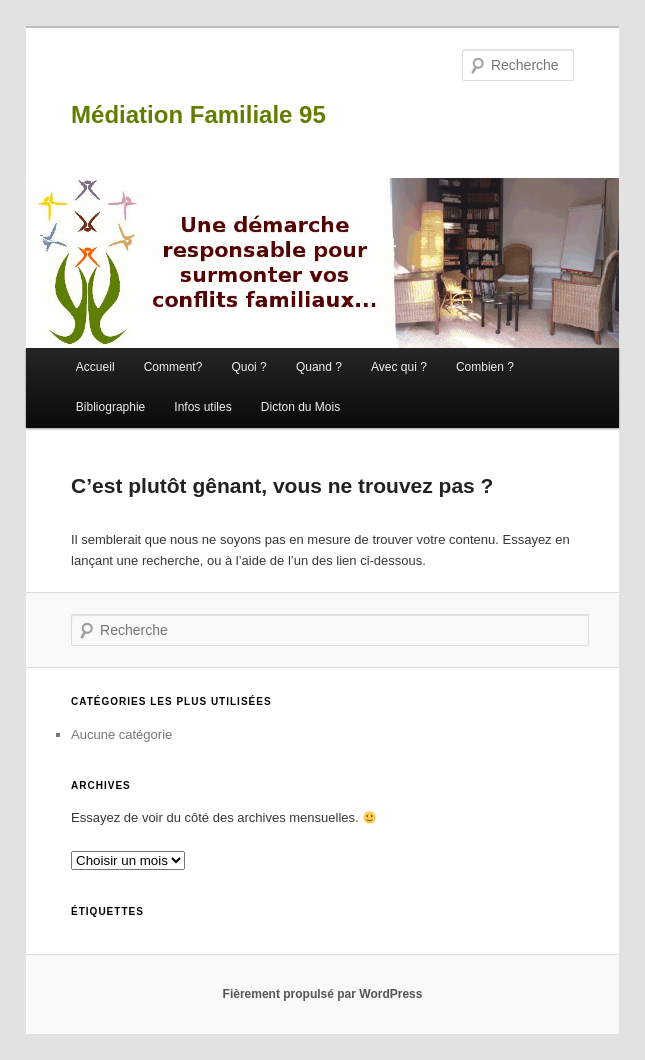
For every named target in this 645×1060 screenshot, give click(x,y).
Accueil (95, 367)
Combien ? (485, 367)
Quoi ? (248, 367)
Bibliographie (110, 407)
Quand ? (319, 367)
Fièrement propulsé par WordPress (323, 994)
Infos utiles (202, 407)
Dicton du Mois (300, 407)
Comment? (173, 367)
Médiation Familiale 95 (198, 114)
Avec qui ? (399, 367)
